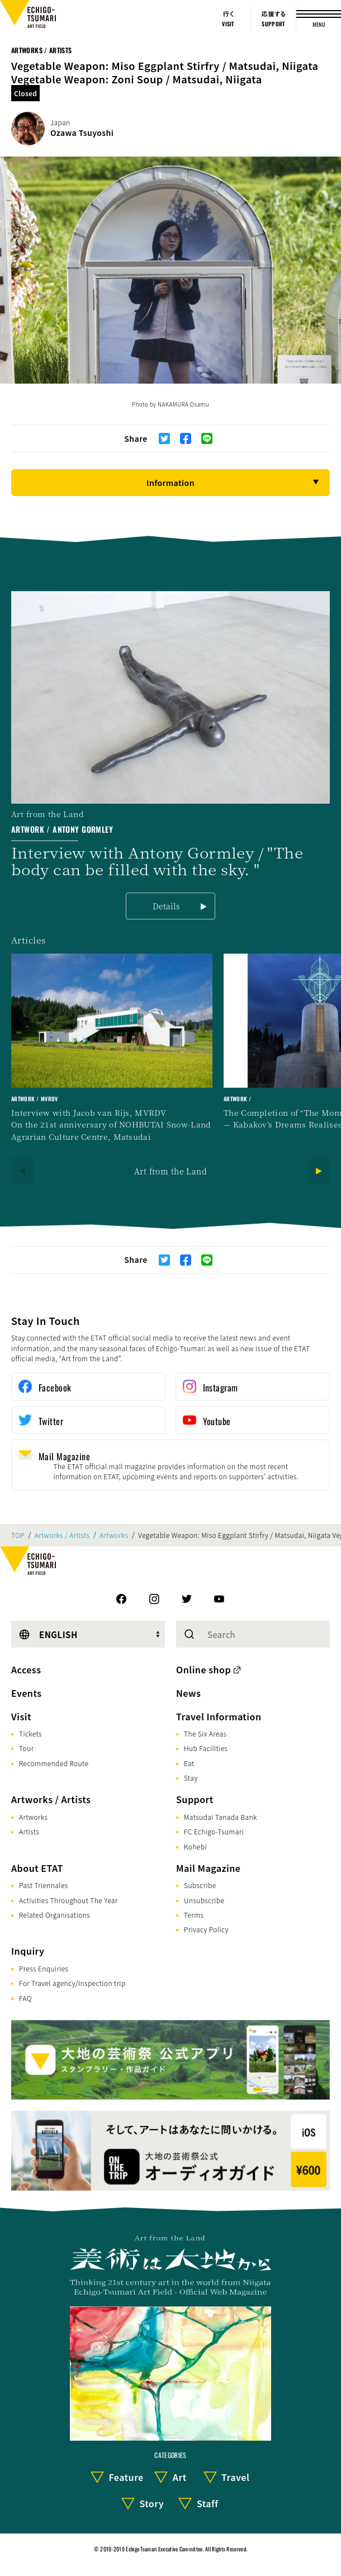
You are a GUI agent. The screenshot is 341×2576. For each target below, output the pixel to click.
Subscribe (200, 1885)
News (188, 1693)
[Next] (318, 1171)
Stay (191, 1777)
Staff (208, 2503)
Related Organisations (54, 1914)
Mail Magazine (208, 1868)
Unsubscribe (204, 1900)
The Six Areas (205, 1733)
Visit (21, 1716)
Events (26, 1693)
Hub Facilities (206, 1748)
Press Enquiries (43, 1968)
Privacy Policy (206, 1929)
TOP (18, 1535)
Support (195, 1799)
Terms (193, 1914)
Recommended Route (53, 1763)
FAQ (25, 1998)
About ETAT (37, 1868)
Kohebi (195, 1846)
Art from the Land (170, 1171)
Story (151, 2503)
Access (26, 1669)
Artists (29, 1831)
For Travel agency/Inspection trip (72, 1983)
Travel (235, 2477)
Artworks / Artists (41, 50)
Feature (125, 2477)
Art (180, 2477)
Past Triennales (43, 1885)
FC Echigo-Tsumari (214, 1831)
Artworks (114, 1535)
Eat (189, 1763)
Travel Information (219, 1716)
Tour (26, 1748)
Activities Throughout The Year (68, 1900)
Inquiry (28, 1950)
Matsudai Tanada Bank (220, 1817)
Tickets (30, 1733)
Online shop (203, 1669)
